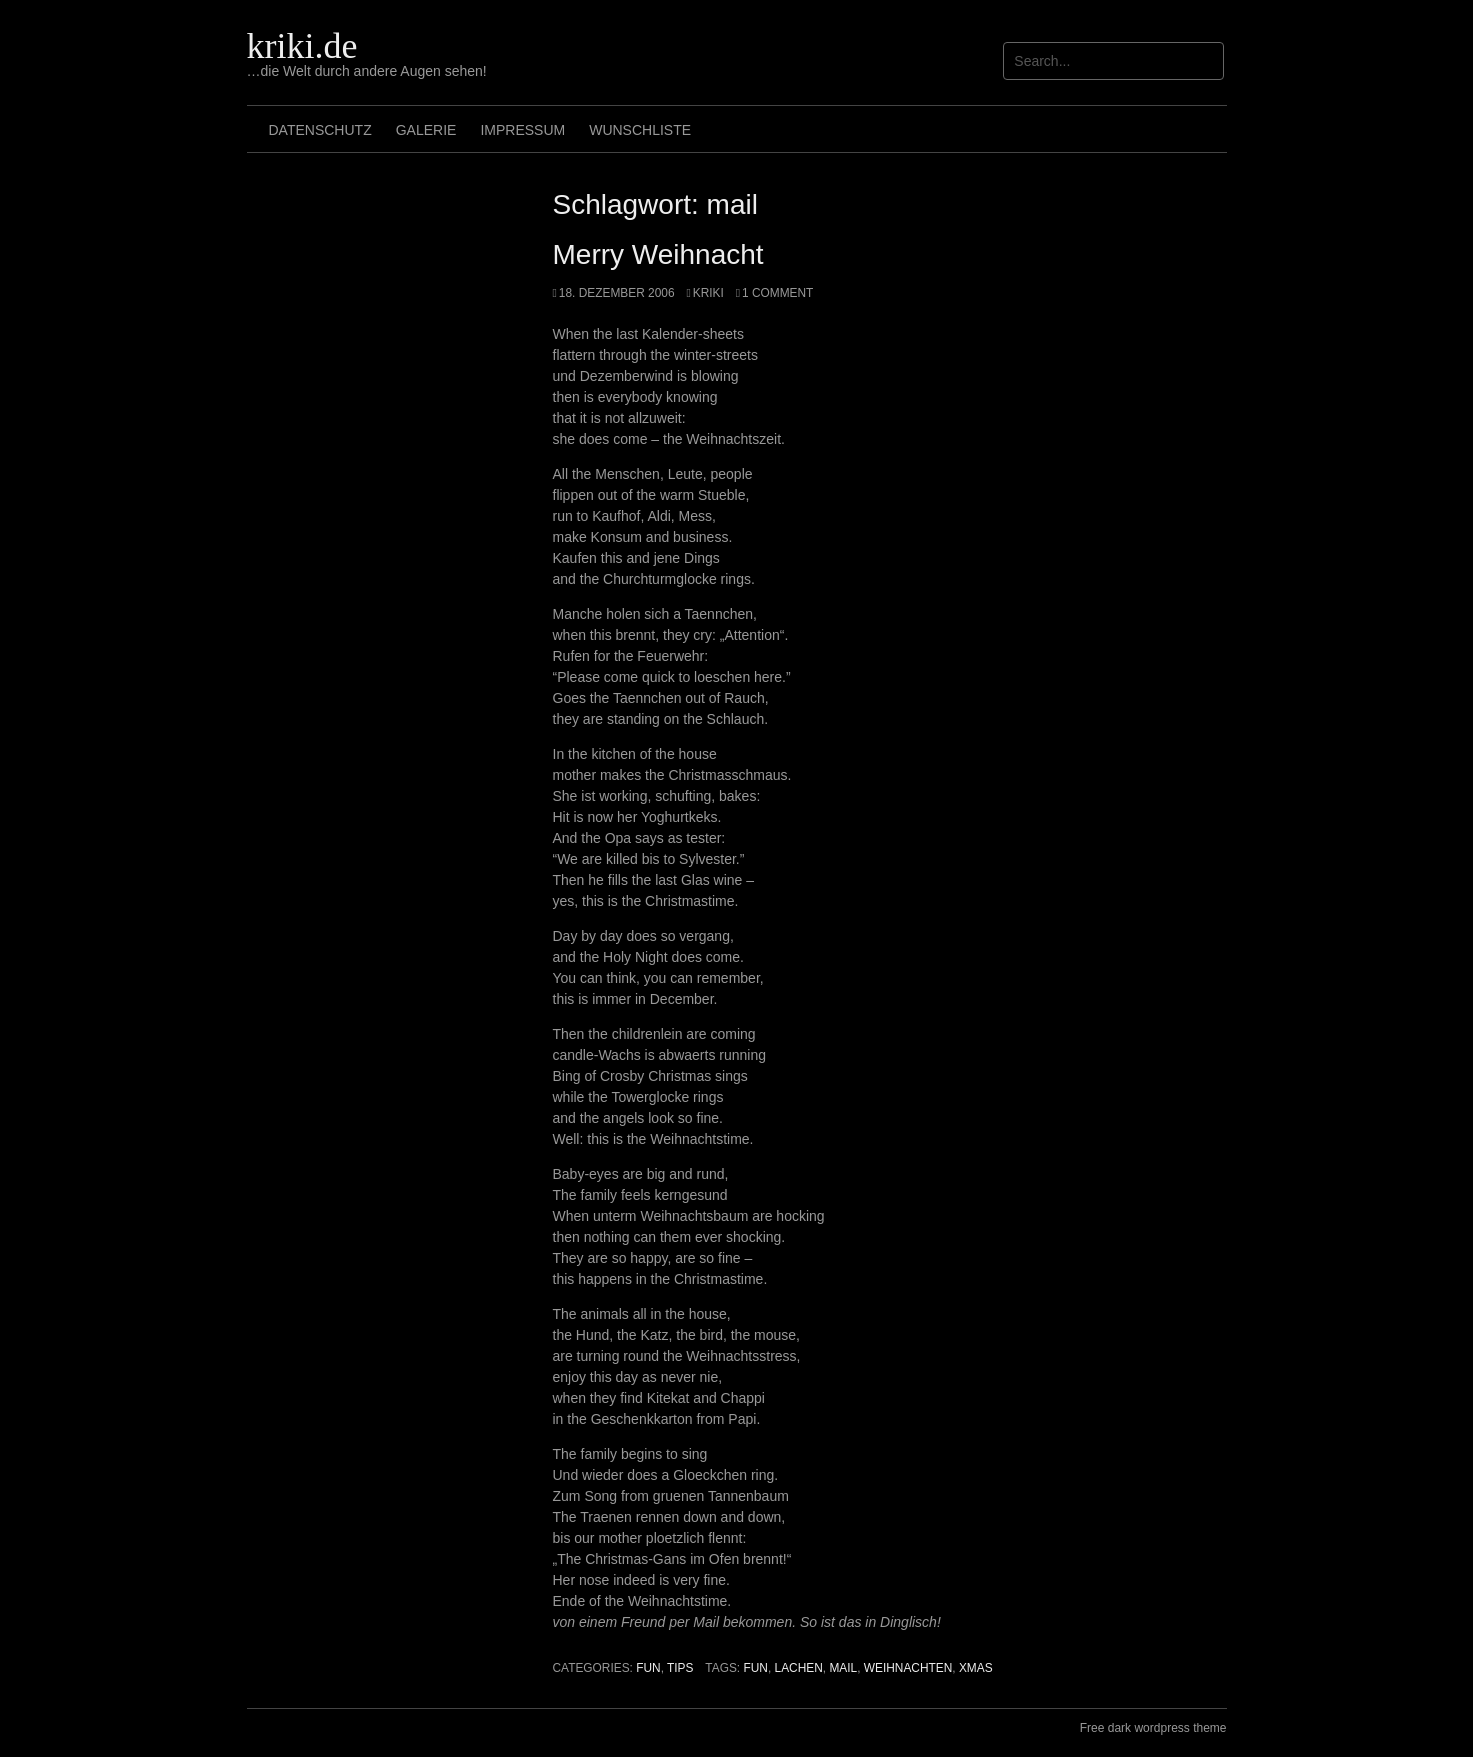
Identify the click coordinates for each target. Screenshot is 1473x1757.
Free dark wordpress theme (1153, 1728)
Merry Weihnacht (658, 254)
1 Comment (777, 293)
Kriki (708, 293)
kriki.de (302, 46)
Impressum (522, 130)
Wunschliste (640, 130)
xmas (976, 1668)
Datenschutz (320, 130)
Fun (648, 1668)
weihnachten (908, 1668)
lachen (799, 1668)
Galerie (426, 130)
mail (843, 1668)
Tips (680, 1668)
